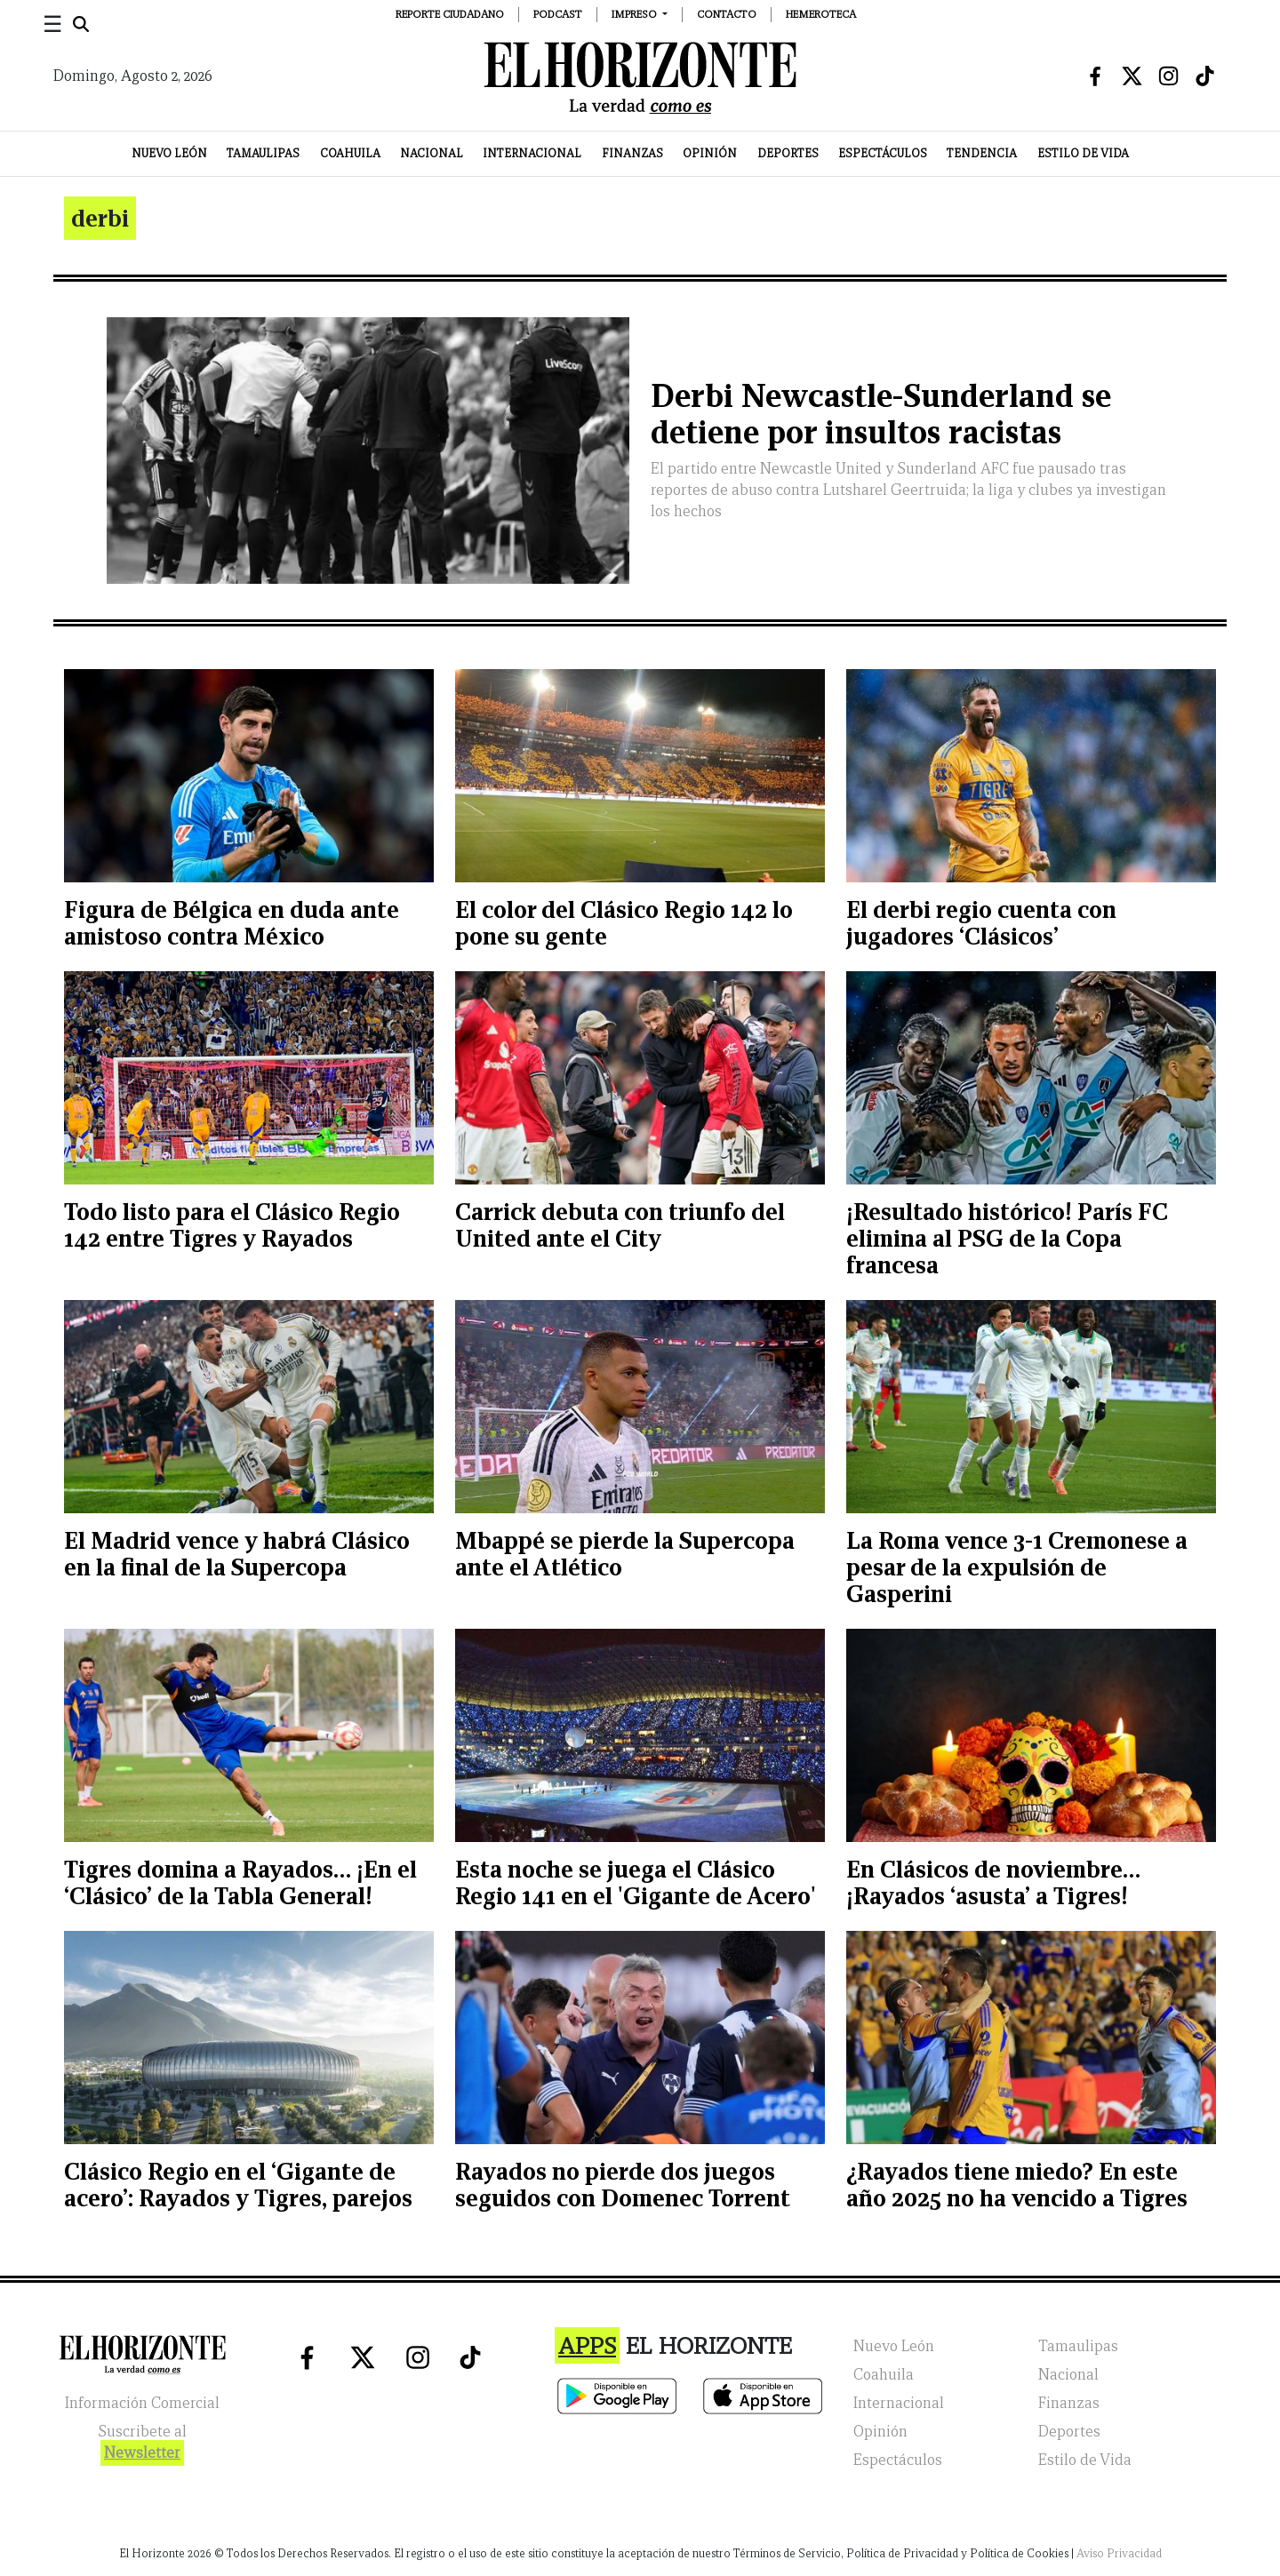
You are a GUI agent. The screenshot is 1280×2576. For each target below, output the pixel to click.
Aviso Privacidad (1119, 2553)
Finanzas (632, 153)
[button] (640, 13)
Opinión (710, 153)
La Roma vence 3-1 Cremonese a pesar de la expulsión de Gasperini (1017, 1567)
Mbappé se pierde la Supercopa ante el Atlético (625, 1554)
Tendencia (982, 153)
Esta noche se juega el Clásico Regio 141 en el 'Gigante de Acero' (635, 1882)
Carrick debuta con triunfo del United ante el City (620, 1225)
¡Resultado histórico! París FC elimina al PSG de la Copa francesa (1007, 1238)
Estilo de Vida (1083, 153)
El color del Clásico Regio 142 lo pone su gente (624, 923)
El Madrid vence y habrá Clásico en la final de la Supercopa (237, 1554)
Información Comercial (142, 2403)
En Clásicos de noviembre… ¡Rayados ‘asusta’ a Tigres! (993, 1882)
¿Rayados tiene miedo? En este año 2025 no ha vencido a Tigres (1017, 2185)
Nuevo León (169, 153)
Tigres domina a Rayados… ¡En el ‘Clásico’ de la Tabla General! (240, 1882)
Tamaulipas (263, 153)
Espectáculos (882, 153)
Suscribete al (142, 2444)
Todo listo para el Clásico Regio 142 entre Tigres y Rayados (232, 1225)
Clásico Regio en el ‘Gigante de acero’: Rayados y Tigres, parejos (238, 2185)
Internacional (532, 153)
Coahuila (350, 153)
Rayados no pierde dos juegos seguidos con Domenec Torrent (622, 2185)
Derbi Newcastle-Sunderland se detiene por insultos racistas (881, 414)
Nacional (431, 153)
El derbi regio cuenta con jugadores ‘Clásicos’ (981, 923)
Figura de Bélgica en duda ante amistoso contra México (231, 923)
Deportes (788, 153)
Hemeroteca (821, 13)
